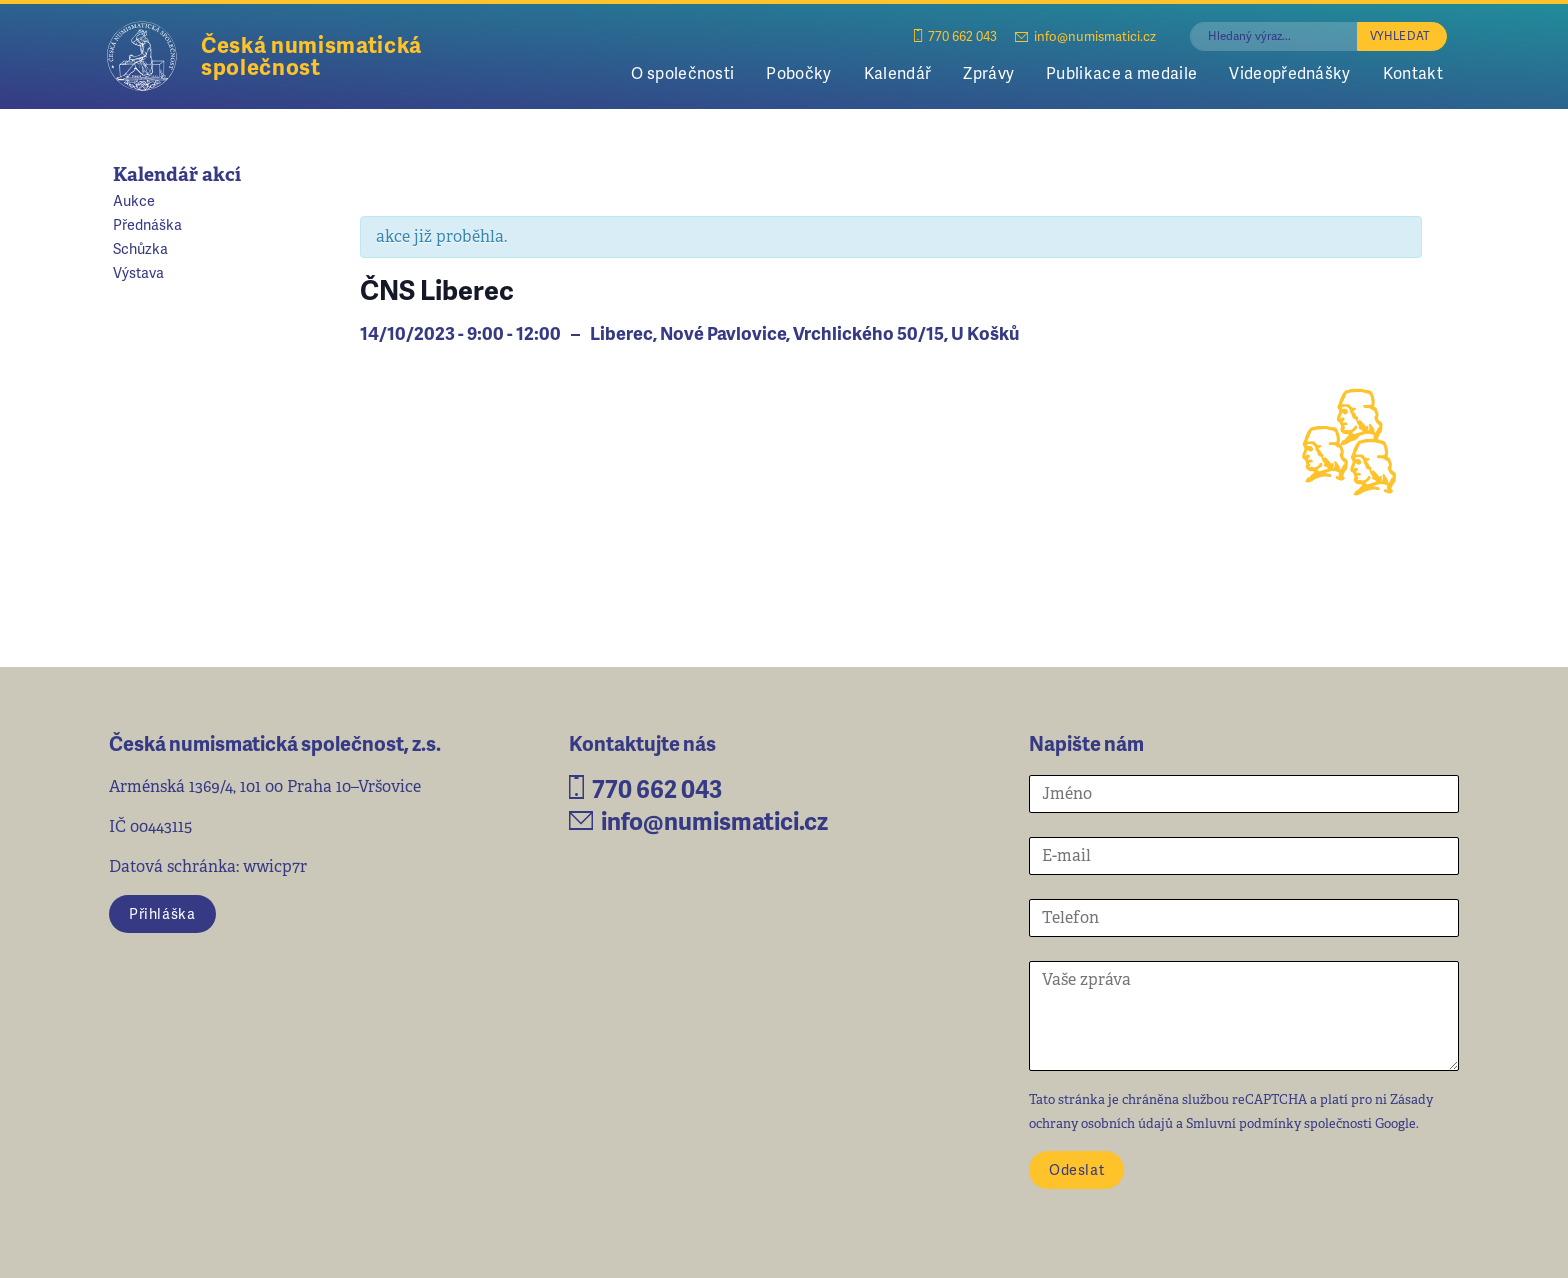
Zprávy (988, 72)
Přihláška (162, 913)
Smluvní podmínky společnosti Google (1301, 1123)
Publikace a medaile (1121, 72)
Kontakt (1413, 72)
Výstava (138, 272)
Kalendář (898, 72)
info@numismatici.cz (1085, 35)
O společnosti (682, 72)
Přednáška (147, 224)
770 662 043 (955, 35)
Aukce (134, 200)
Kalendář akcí (177, 174)
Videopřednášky (1289, 72)
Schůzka (140, 248)
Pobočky (798, 72)
